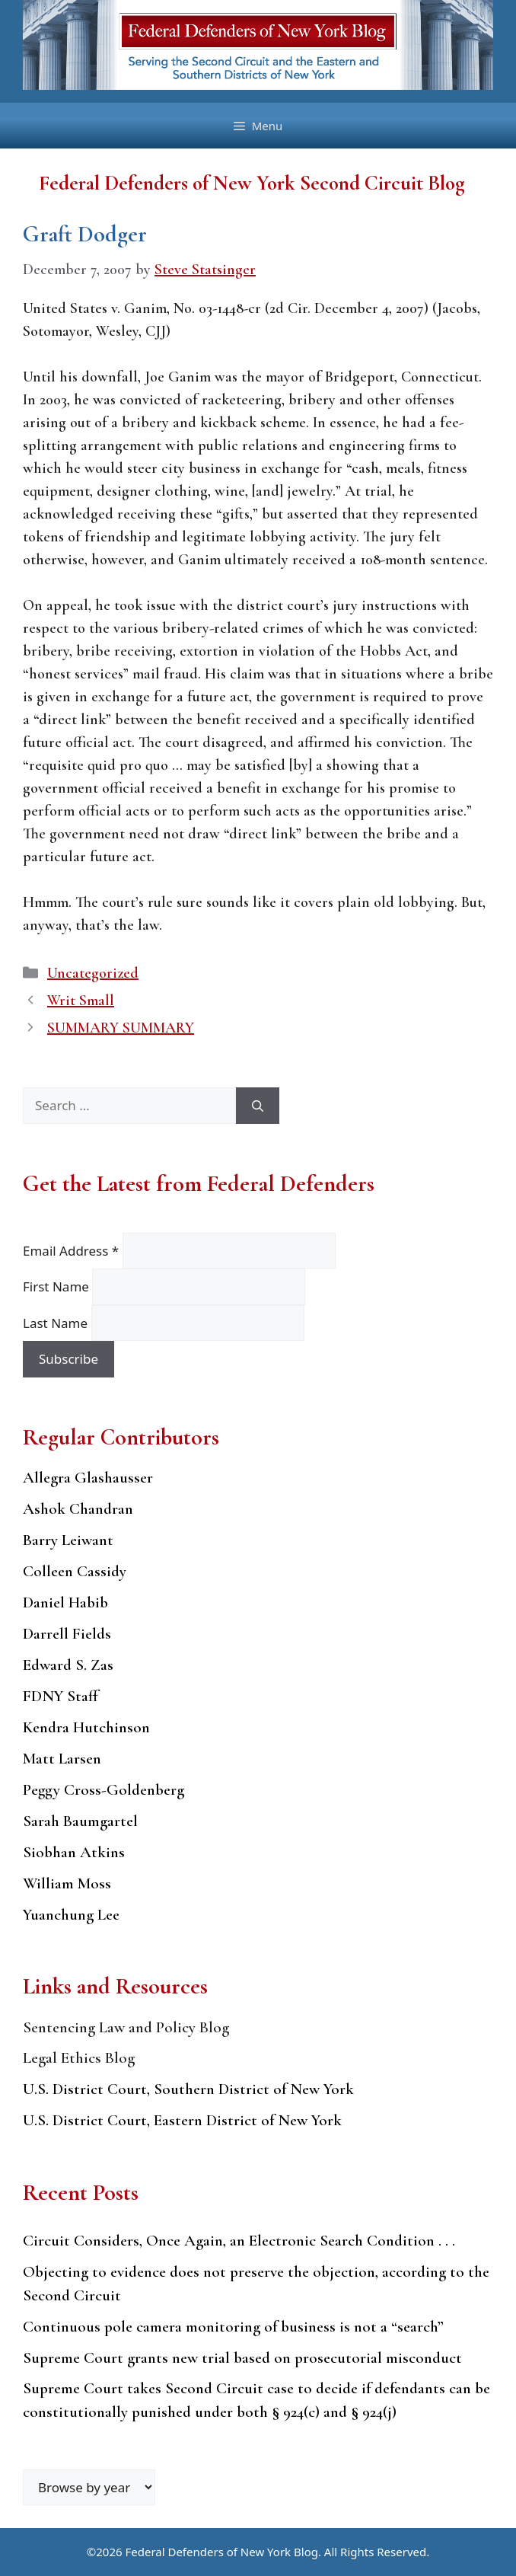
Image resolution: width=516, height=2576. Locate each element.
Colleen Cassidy (74, 1571)
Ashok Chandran (78, 1508)
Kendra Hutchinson (86, 1727)
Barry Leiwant (68, 1540)
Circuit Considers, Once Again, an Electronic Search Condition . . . (239, 2240)
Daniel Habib (65, 1602)
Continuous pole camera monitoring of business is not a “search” (233, 2326)
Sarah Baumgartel (80, 1821)
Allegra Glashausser (88, 1477)
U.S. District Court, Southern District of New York (188, 2089)
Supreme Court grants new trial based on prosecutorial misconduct (242, 2357)
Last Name (57, 1323)
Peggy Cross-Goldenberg (103, 1789)
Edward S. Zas (68, 1664)
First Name (57, 1286)
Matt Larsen (62, 1758)
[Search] (257, 1105)
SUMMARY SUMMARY (120, 1028)
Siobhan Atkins (74, 1852)
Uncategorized (93, 973)
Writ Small (80, 1000)
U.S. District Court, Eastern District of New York (182, 2120)
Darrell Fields (67, 1633)
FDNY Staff (60, 1696)
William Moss (67, 1883)
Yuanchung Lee (71, 1914)
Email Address (73, 1250)
